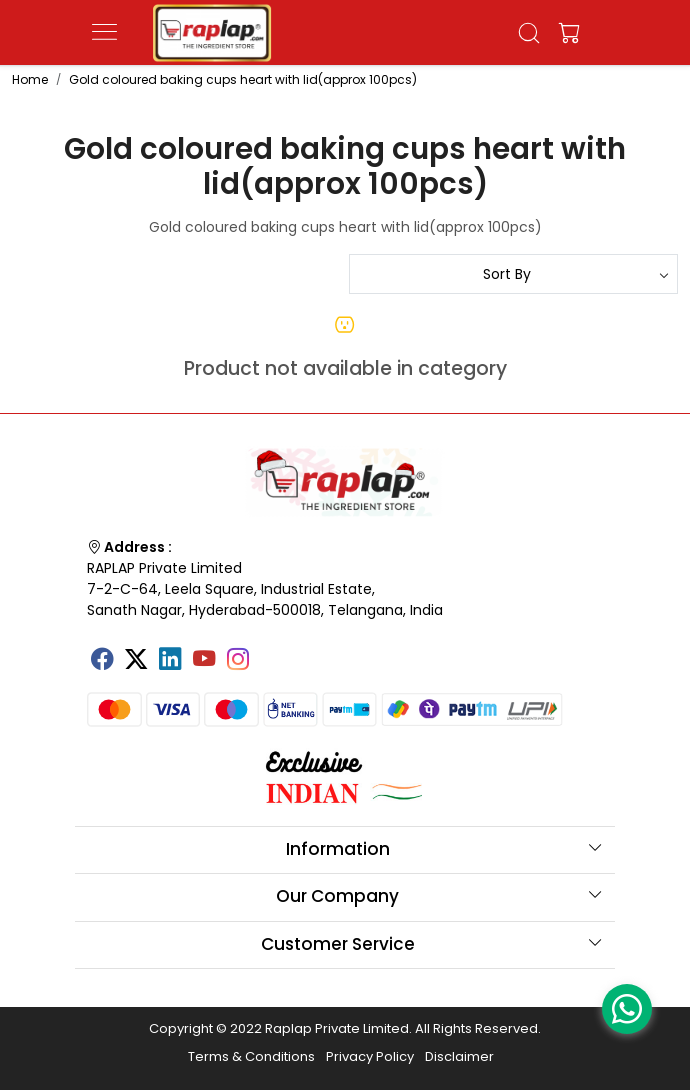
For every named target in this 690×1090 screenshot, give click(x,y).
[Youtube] (204, 661)
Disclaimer (459, 1056)
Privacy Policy (370, 1056)
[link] (529, 33)
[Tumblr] (272, 652)
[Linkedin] (170, 661)
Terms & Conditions (251, 1056)
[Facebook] (102, 661)
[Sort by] (513, 274)
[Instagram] (238, 661)
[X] (136, 661)
